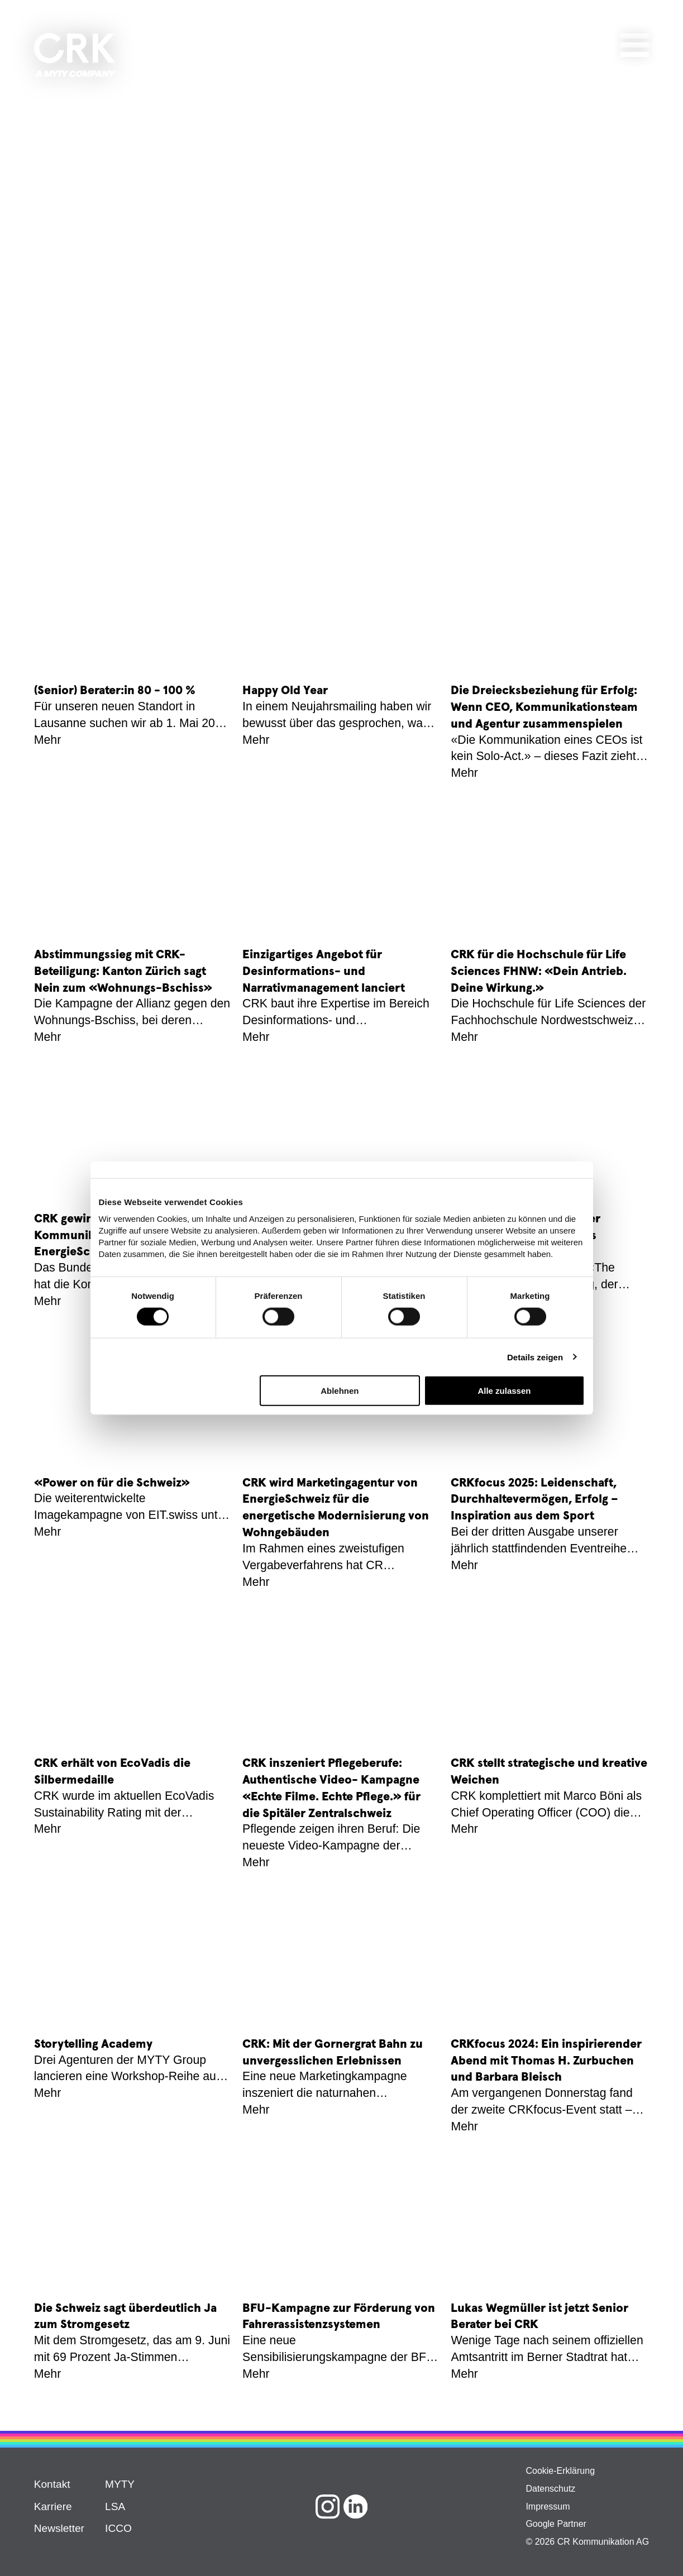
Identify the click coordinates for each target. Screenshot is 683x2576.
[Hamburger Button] (634, 42)
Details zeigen (535, 1356)
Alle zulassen (504, 1390)
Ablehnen (340, 1390)
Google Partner (556, 2524)
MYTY (120, 2484)
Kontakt (52, 2484)
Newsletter (59, 2528)
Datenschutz (550, 2488)
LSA (115, 2506)
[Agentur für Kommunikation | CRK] (75, 55)
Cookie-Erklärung (560, 2470)
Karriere (53, 2506)
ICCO (118, 2528)
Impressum (548, 2506)
